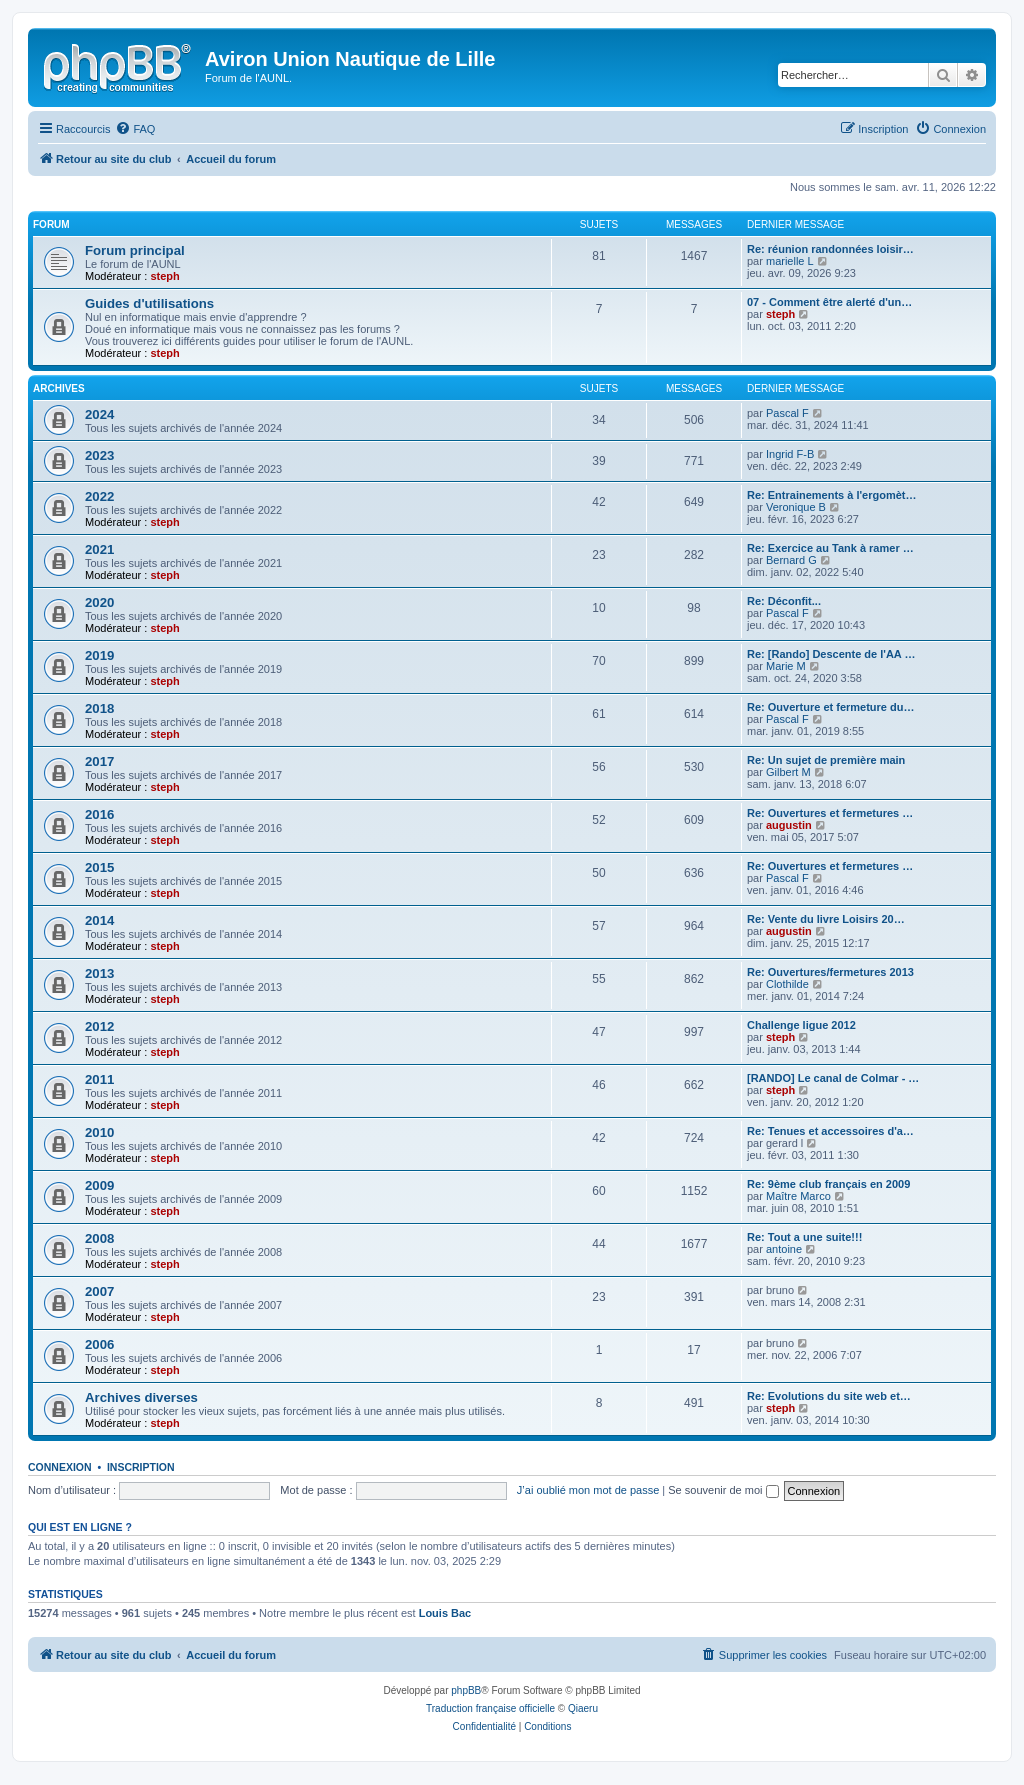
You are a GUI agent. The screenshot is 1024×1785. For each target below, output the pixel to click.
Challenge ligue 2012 (801, 1025)
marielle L (790, 261)
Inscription (141, 1467)
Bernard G (791, 560)
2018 (99, 708)
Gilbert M (788, 772)
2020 (99, 602)
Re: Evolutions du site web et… (829, 1396)
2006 (99, 1344)
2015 (99, 867)
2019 (99, 655)
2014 (99, 920)
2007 (99, 1291)
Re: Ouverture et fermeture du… (830, 707)
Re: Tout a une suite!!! (804, 1237)
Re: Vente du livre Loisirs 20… (826, 919)
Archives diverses (141, 1397)
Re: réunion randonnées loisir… (830, 249)
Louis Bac (445, 1613)
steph (164, 276)
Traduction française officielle (490, 1708)
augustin (789, 825)
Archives (59, 388)
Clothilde (787, 984)
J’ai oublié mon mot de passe (588, 1490)
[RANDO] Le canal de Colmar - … (833, 1078)
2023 (99, 455)
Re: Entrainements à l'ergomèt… (832, 495)
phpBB (466, 1690)
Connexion (60, 1467)
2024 (99, 414)
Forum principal (135, 250)
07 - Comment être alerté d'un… (829, 302)
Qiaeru (583, 1708)
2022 (99, 496)
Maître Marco (798, 1196)
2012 (99, 1026)
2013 (99, 973)
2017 (99, 761)
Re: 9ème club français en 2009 (828, 1184)
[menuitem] (135, 129)
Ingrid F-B (790, 454)
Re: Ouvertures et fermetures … (830, 813)
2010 (99, 1132)
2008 (99, 1238)
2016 (99, 814)
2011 (99, 1079)
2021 (99, 549)
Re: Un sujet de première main (826, 760)
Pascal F (787, 413)
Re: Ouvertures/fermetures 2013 (830, 972)
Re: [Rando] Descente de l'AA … (831, 654)
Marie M (786, 666)
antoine (784, 1249)
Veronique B (796, 507)
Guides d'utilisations (149, 303)
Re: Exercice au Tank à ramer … (830, 548)
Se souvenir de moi (723, 1490)
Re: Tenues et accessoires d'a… (830, 1131)
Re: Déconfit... (784, 601)
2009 (99, 1185)
